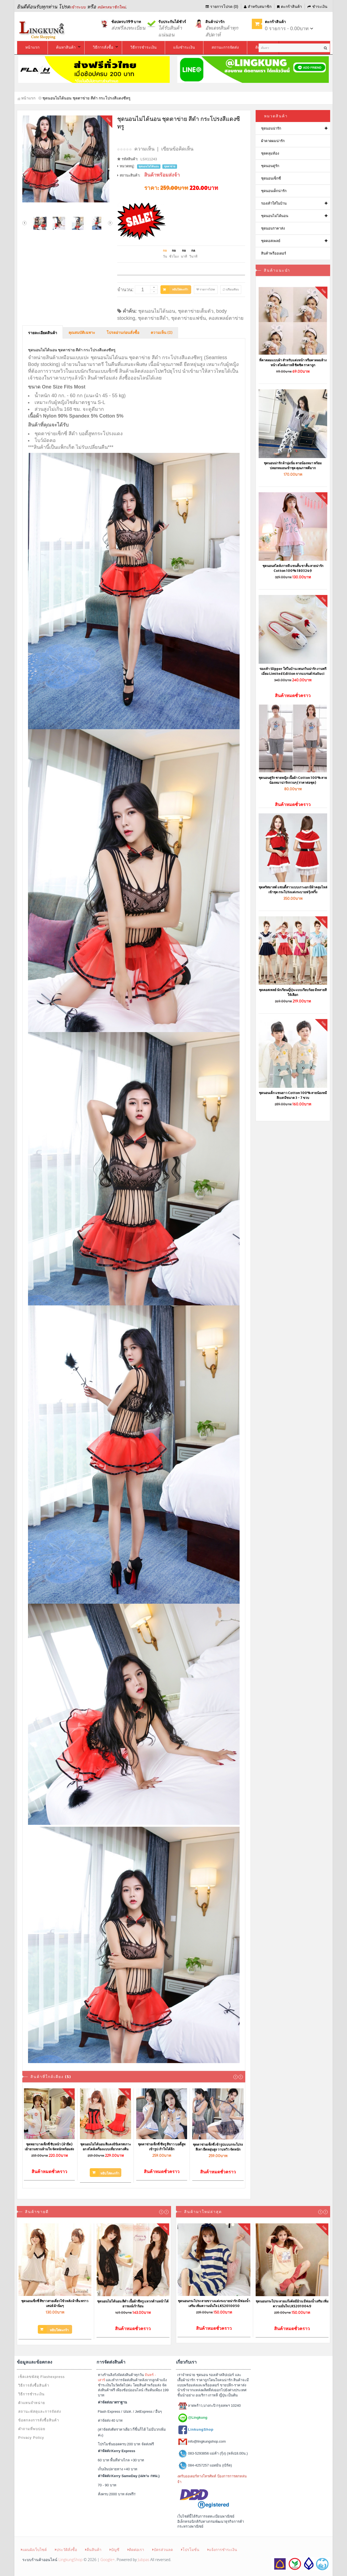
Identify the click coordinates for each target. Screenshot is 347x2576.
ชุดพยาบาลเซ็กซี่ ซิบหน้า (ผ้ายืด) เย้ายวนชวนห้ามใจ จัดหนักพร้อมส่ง (49, 2146)
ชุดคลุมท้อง (270, 153)
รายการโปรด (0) (222, 6)
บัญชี (114, 2549)
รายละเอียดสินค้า (42, 333)
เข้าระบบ (78, 7)
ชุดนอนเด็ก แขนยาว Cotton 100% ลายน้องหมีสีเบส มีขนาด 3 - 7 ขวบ (293, 1095)
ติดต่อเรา (136, 2549)
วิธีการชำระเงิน (31, 2394)
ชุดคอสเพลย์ (270, 241)
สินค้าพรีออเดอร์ (273, 253)
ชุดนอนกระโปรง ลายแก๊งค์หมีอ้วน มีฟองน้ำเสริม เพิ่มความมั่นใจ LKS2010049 (292, 2303)
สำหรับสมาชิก (257, 6)
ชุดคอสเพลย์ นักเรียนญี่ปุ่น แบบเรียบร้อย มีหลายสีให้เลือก (293, 992)
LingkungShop (70, 2559)
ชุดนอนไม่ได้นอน (156, 311)
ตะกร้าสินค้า (289, 6)
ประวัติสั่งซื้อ (66, 2549)
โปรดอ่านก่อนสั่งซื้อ (123, 333)
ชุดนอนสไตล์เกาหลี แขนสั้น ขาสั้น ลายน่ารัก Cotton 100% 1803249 (292, 568)
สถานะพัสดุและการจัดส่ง (39, 2411)
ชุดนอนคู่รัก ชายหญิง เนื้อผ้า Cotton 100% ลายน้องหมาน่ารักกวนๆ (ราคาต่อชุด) (293, 780)
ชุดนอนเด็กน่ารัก (274, 191)
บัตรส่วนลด (162, 2549)
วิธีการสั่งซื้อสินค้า (33, 2385)
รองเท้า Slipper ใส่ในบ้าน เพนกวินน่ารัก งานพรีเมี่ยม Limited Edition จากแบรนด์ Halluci (292, 671)
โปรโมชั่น (190, 2549)
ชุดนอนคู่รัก (270, 166)
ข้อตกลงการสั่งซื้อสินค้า (38, 2420)
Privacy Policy (31, 2438)
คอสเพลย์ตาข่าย (226, 318)
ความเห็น (144, 149)
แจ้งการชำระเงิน (222, 2549)
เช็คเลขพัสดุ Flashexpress (41, 2377)
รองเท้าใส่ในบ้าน (274, 203)
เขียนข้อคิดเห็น (177, 149)
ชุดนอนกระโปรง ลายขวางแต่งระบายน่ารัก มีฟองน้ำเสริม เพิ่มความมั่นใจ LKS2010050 (214, 2303)
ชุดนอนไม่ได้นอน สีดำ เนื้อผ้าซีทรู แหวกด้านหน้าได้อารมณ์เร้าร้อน (133, 2303)
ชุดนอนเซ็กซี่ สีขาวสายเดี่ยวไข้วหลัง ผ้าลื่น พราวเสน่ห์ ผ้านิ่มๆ (54, 2303)
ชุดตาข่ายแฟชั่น (188, 318)
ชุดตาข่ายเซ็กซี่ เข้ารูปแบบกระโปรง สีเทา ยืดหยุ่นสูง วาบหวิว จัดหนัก (218, 2146)
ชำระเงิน (317, 6)
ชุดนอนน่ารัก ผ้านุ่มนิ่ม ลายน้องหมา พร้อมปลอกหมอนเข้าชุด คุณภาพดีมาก (293, 465)
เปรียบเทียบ (231, 289)
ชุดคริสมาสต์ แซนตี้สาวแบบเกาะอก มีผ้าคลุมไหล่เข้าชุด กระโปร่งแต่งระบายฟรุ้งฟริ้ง (293, 889)
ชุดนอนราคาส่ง (273, 228)
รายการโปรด (205, 289)
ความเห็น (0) (161, 333)
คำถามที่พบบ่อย (31, 2429)
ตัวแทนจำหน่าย (31, 2403)
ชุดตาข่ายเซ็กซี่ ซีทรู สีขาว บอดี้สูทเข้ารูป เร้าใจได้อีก (161, 2146)
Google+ (107, 2559)
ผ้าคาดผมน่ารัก (273, 141)
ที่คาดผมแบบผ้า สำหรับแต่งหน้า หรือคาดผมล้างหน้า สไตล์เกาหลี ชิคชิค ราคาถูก (293, 362)
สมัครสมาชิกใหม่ (111, 7)
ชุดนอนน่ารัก (271, 128)
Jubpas (143, 2559)
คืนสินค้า (93, 2549)
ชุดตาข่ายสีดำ (153, 318)
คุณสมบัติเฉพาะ (82, 333)
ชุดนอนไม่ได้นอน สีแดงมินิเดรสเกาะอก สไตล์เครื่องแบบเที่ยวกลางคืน (105, 2146)
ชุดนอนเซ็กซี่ (271, 178)
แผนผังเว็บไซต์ (34, 2549)
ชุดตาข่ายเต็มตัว (195, 311)
